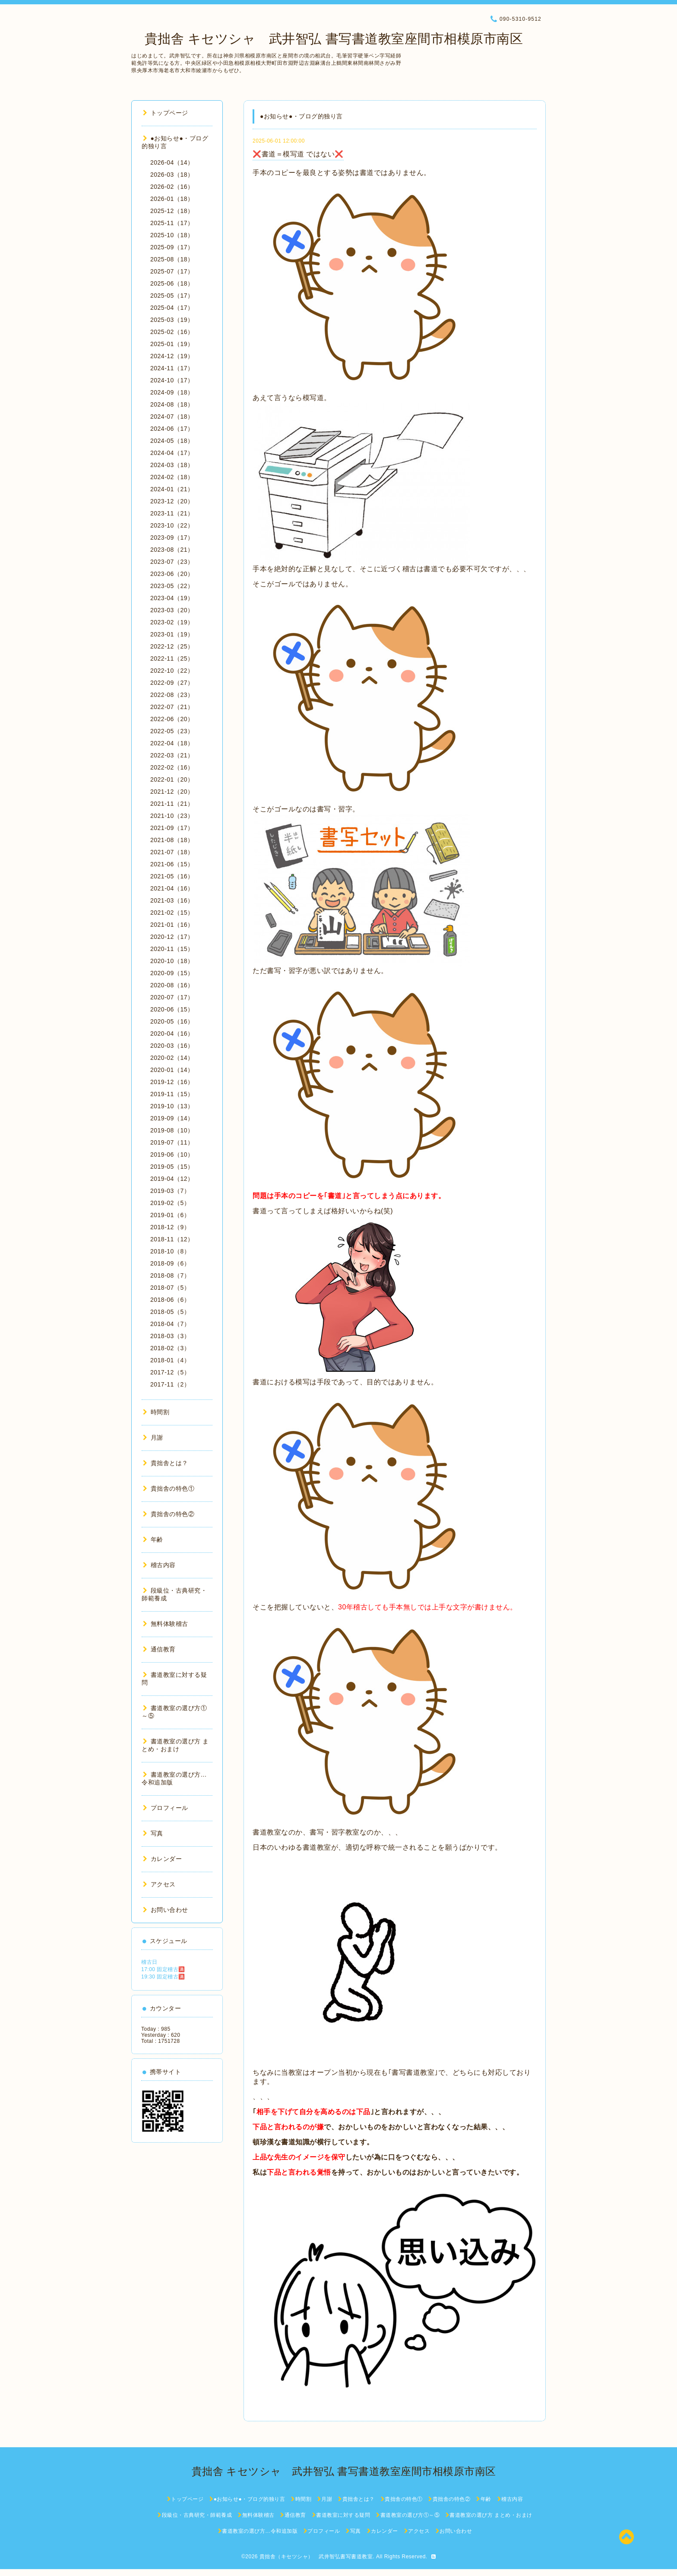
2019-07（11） (171, 1142)
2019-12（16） (171, 1081)
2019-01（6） (170, 1215)
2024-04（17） (171, 452)
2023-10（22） (171, 525)
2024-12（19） (171, 356)
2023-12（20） (171, 501)
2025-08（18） (171, 259)
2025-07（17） (171, 271)
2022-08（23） (171, 694)
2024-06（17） (171, 428)
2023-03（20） (171, 610)
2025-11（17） (171, 222)
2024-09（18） (171, 392)
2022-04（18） (171, 743)
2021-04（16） (171, 888)
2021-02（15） (171, 912)
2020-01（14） (171, 1069)
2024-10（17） (171, 380)
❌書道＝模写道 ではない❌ (298, 154)
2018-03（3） (170, 1336)
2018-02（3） (170, 1348)
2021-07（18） (171, 852)
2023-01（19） (171, 634)
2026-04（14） (171, 162)
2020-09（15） (171, 973)
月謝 (153, 1437)
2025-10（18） (171, 235)
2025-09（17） (171, 247)
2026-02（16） (171, 186)
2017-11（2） (170, 1384)
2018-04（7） (170, 1323)
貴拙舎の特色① (168, 1488)
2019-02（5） (170, 1202)
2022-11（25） (171, 658)
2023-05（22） (171, 585)
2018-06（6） (170, 1299)
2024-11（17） (171, 368)
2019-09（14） (171, 1118)
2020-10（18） (171, 960)
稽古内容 (159, 1565)
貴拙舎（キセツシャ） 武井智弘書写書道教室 (316, 2557)
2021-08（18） (171, 839)
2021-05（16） (171, 876)
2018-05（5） (170, 1311)
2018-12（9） (170, 1227)
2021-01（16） (171, 924)
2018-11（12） (171, 1239)
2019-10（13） (171, 1106)
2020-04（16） (171, 1033)
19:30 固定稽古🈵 (163, 1977)
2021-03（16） (171, 900)
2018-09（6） (170, 1263)
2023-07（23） (171, 561)
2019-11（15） (171, 1094)
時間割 (156, 1412)
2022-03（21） (171, 755)
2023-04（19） (171, 598)
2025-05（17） (171, 295)
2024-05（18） (171, 440)
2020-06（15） (171, 1009)
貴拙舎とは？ (165, 1463)
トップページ (165, 112)
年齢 (153, 1539)
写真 (153, 1833)
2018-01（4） (170, 1360)
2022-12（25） (171, 646)
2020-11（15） (171, 948)
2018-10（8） (170, 1251)
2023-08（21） (171, 549)
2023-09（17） (171, 537)
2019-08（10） (171, 1130)
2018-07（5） (170, 1287)
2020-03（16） (171, 1045)
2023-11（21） (171, 513)
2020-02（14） (171, 1057)
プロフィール (165, 1807)
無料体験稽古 (165, 1623)
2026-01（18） (171, 198)
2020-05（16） (171, 1021)
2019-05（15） (171, 1166)
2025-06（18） (171, 283)
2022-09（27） (171, 682)
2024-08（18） (171, 404)
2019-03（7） (170, 1190)
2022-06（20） (171, 719)
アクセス (159, 1884)
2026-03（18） (171, 174)
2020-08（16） (171, 985)
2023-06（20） (171, 573)
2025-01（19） (171, 343)
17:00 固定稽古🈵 (163, 1969)
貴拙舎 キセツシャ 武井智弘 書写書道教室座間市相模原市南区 (327, 39)
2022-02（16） (171, 767)
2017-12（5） (170, 1372)
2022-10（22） (171, 670)
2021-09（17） (171, 827)
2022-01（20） (171, 779)
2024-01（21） (171, 489)
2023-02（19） (171, 622)
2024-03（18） (171, 464)
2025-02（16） (171, 331)
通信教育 (159, 1649)
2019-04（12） (171, 1178)
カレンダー (162, 1858)
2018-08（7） (170, 1275)
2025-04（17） (171, 307)
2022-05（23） (171, 731)
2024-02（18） (171, 477)
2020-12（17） (171, 936)
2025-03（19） (171, 319)
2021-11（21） (171, 803)
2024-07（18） (171, 416)
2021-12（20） (171, 791)
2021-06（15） (171, 864)
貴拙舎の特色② (168, 1514)
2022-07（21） (171, 706)
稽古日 (149, 1962)
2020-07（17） (171, 997)
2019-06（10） (171, 1154)
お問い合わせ (165, 1909)
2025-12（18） (171, 210)
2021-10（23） (171, 815)
